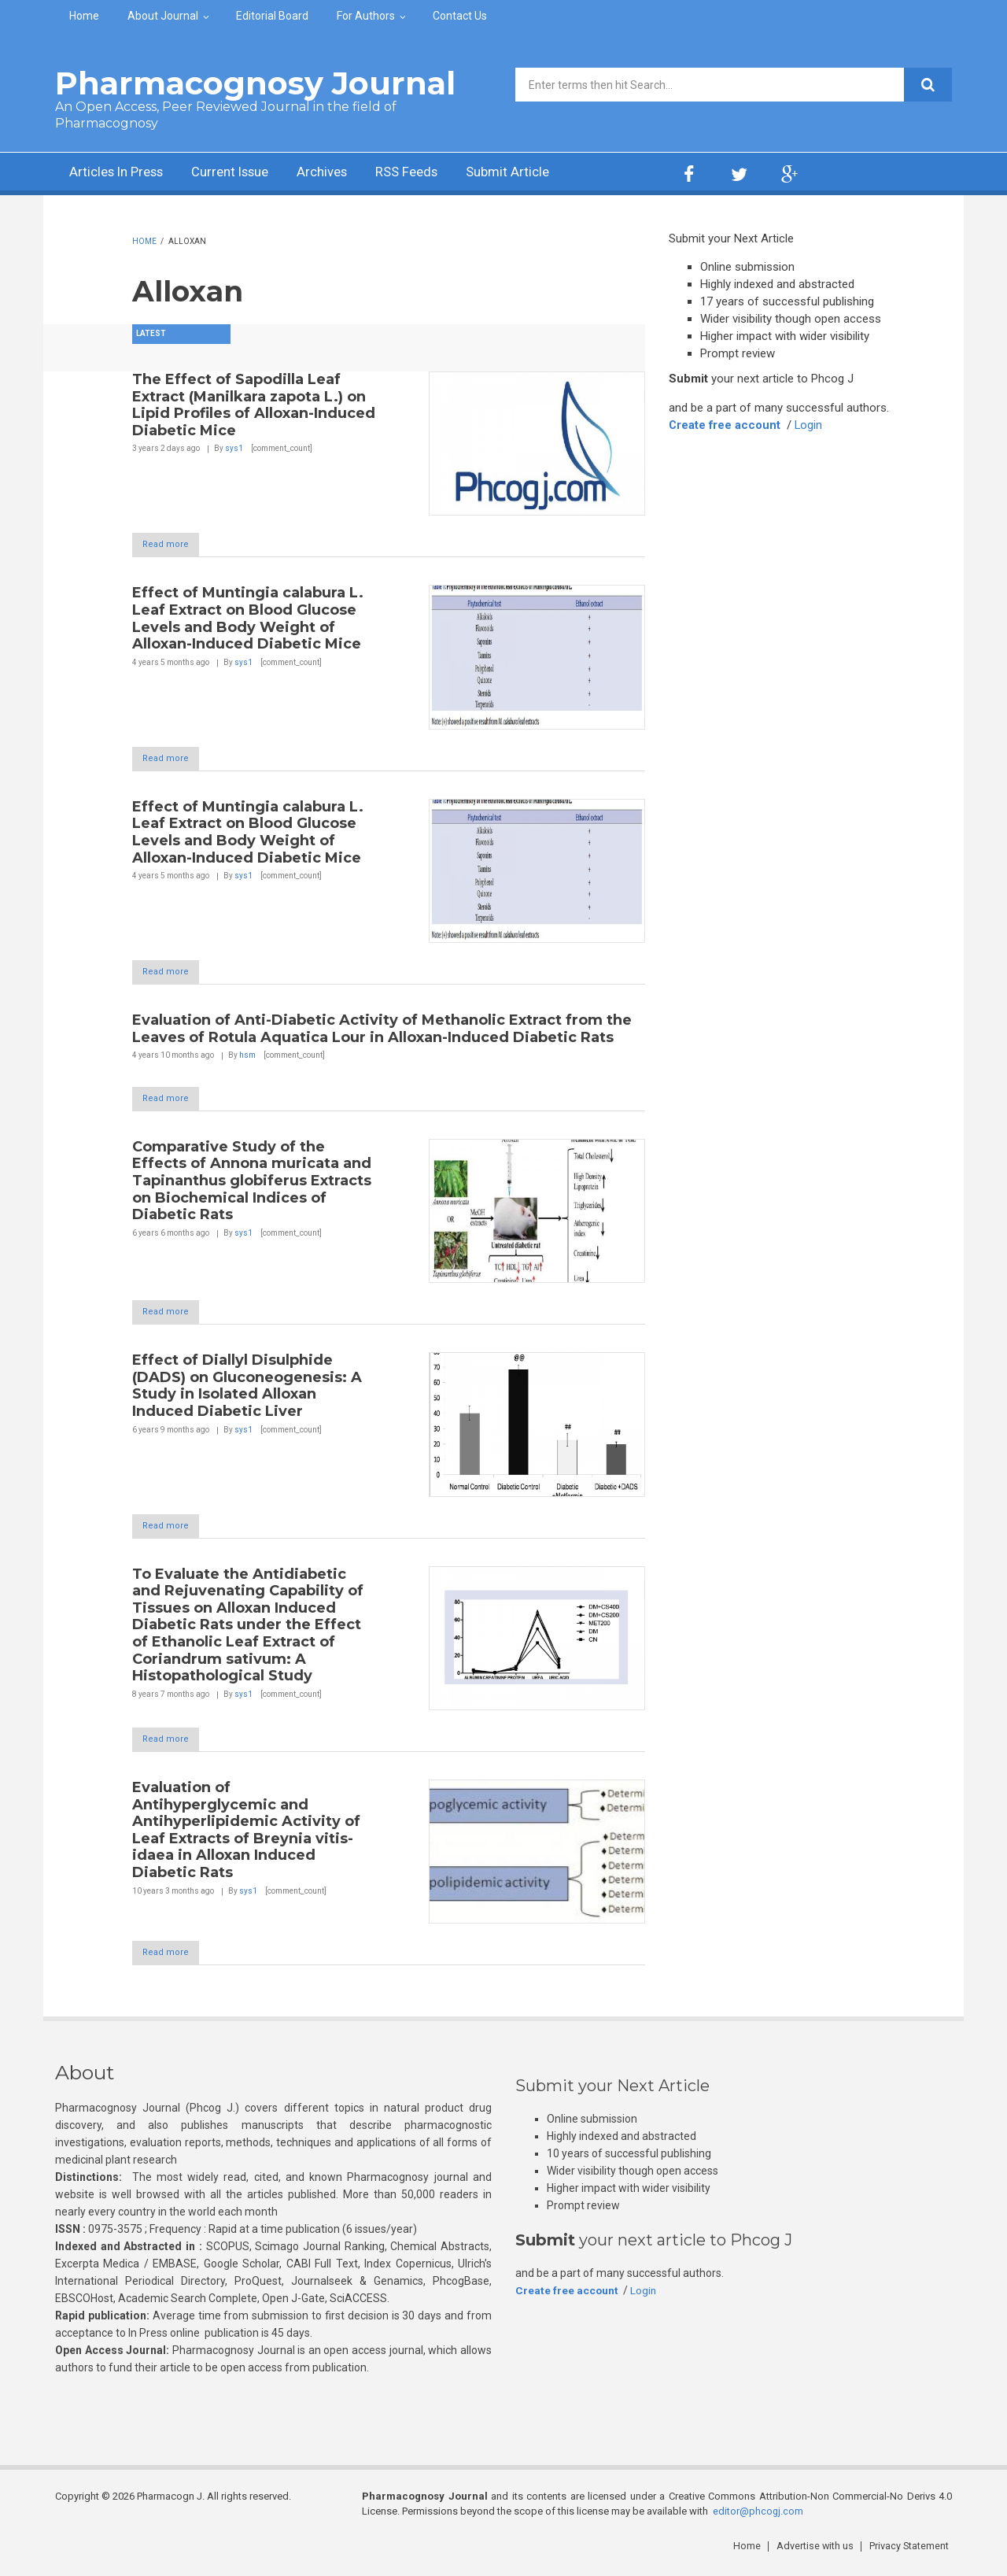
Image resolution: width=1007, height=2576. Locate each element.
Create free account (725, 425)
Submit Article (538, 173)
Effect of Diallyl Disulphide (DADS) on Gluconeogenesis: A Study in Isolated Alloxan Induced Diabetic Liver (247, 1390)
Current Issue (243, 173)
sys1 (234, 448)
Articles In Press (120, 173)
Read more (173, 545)
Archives (342, 173)
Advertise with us (819, 2552)
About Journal (162, 15)
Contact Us (460, 15)
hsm (247, 1058)
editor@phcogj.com (758, 2518)
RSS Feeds (432, 173)
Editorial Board (272, 15)
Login (810, 425)
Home (84, 15)
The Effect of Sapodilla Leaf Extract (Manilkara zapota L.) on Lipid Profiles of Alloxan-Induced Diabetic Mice (253, 405)
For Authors (366, 15)
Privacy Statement (912, 2552)
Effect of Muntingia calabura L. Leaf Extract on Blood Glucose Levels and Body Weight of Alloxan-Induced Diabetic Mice (247, 619)
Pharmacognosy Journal (255, 83)
